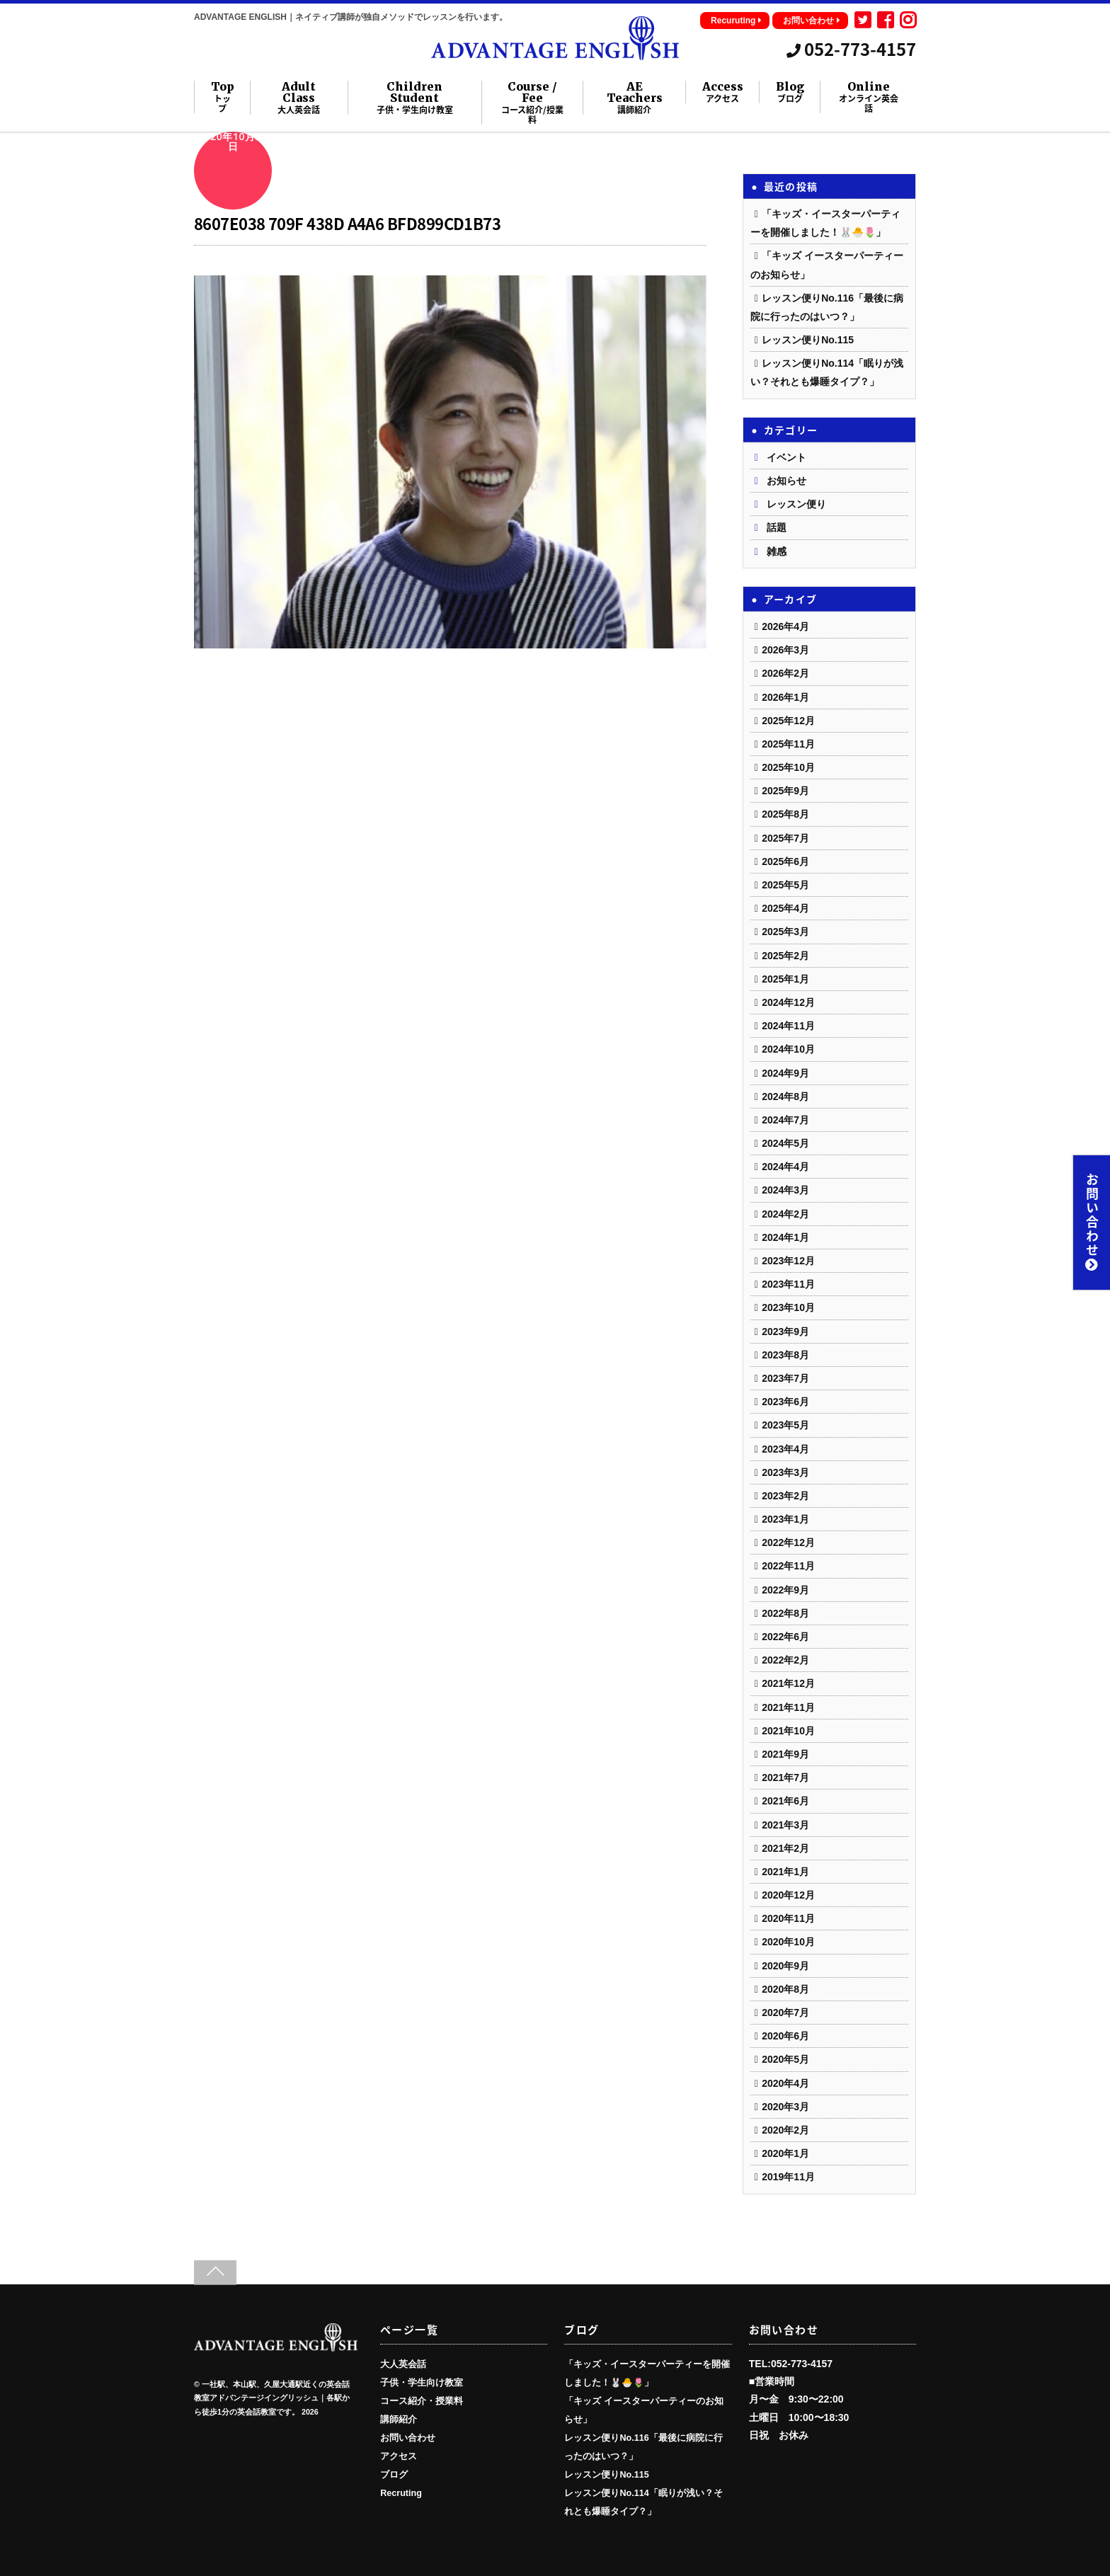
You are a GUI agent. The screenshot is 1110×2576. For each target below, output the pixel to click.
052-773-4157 (851, 49)
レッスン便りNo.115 (808, 339)
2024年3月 (785, 1190)
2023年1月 (785, 1519)
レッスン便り (796, 504)
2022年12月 (788, 1542)
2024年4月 (785, 1166)
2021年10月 (788, 1730)
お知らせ (786, 480)
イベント (786, 457)
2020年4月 (785, 2083)
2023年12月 (788, 1260)
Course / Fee (532, 103)
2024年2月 (785, 1214)
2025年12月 (788, 720)
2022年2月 (785, 1660)
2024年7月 (785, 1120)
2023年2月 (785, 1495)
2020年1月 (785, 2153)
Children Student (414, 98)
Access (722, 92)
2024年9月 (785, 1073)
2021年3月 (785, 1825)
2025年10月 (788, 767)
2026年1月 (785, 697)
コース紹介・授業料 (421, 2401)
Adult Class (299, 98)
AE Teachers (635, 98)
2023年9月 (785, 1331)
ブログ (394, 2475)
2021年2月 (785, 1848)
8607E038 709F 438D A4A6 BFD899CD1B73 (347, 223)
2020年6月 (785, 2036)
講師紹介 (398, 2420)
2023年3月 (785, 1472)
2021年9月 (785, 1754)
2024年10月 (788, 1049)
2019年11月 (788, 2176)
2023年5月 (785, 1425)
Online (868, 97)
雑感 (776, 551)
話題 (776, 527)
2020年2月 (785, 2130)
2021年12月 (788, 1683)
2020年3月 (785, 2106)
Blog (790, 92)
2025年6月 (785, 861)
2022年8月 (785, 1613)
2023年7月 (785, 1378)
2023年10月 (788, 1307)
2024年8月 (785, 1096)
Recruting (401, 2493)
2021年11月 (788, 1707)
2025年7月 (785, 838)
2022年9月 (785, 1590)
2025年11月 (788, 744)
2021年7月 (785, 1777)
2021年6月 (785, 1801)
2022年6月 (785, 1636)
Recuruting (736, 20)
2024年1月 (785, 1237)
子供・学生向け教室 (421, 2383)
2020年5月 (785, 2059)
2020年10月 (788, 1941)
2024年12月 (788, 1002)
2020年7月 (785, 2012)
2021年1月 (785, 1871)
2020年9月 (785, 1965)
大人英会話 (403, 2364)
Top (222, 97)
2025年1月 (785, 979)
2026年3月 (785, 650)
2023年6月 (785, 1401)
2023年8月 (785, 1355)
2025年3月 (785, 931)
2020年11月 (788, 1918)
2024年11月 (788, 1025)
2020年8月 (785, 1989)
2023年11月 (788, 1284)
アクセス (398, 2456)
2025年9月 (785, 790)
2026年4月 (785, 626)
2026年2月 (785, 673)
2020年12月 (788, 1895)
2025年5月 (785, 885)
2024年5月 (785, 1143)
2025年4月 (785, 908)
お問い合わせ (811, 20)
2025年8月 (785, 814)
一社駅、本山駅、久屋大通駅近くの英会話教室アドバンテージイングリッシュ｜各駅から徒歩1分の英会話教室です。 (272, 2398)
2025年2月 (785, 955)
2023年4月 (785, 1449)
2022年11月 (788, 1566)
